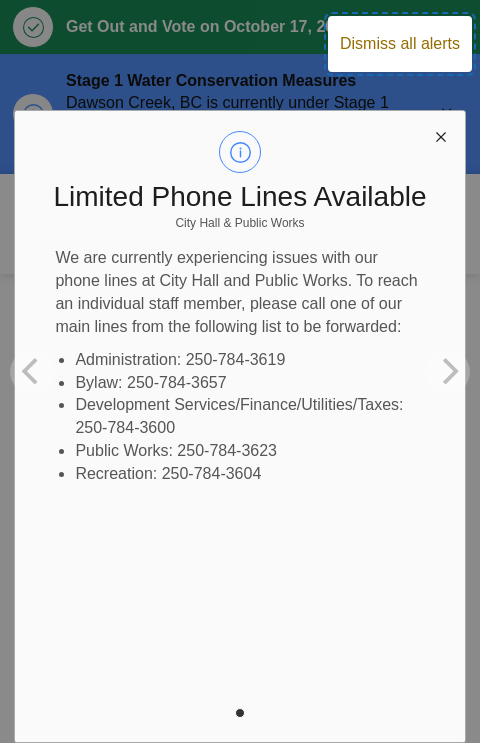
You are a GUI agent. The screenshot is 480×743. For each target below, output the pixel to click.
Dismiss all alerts (400, 43)
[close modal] (441, 135)
